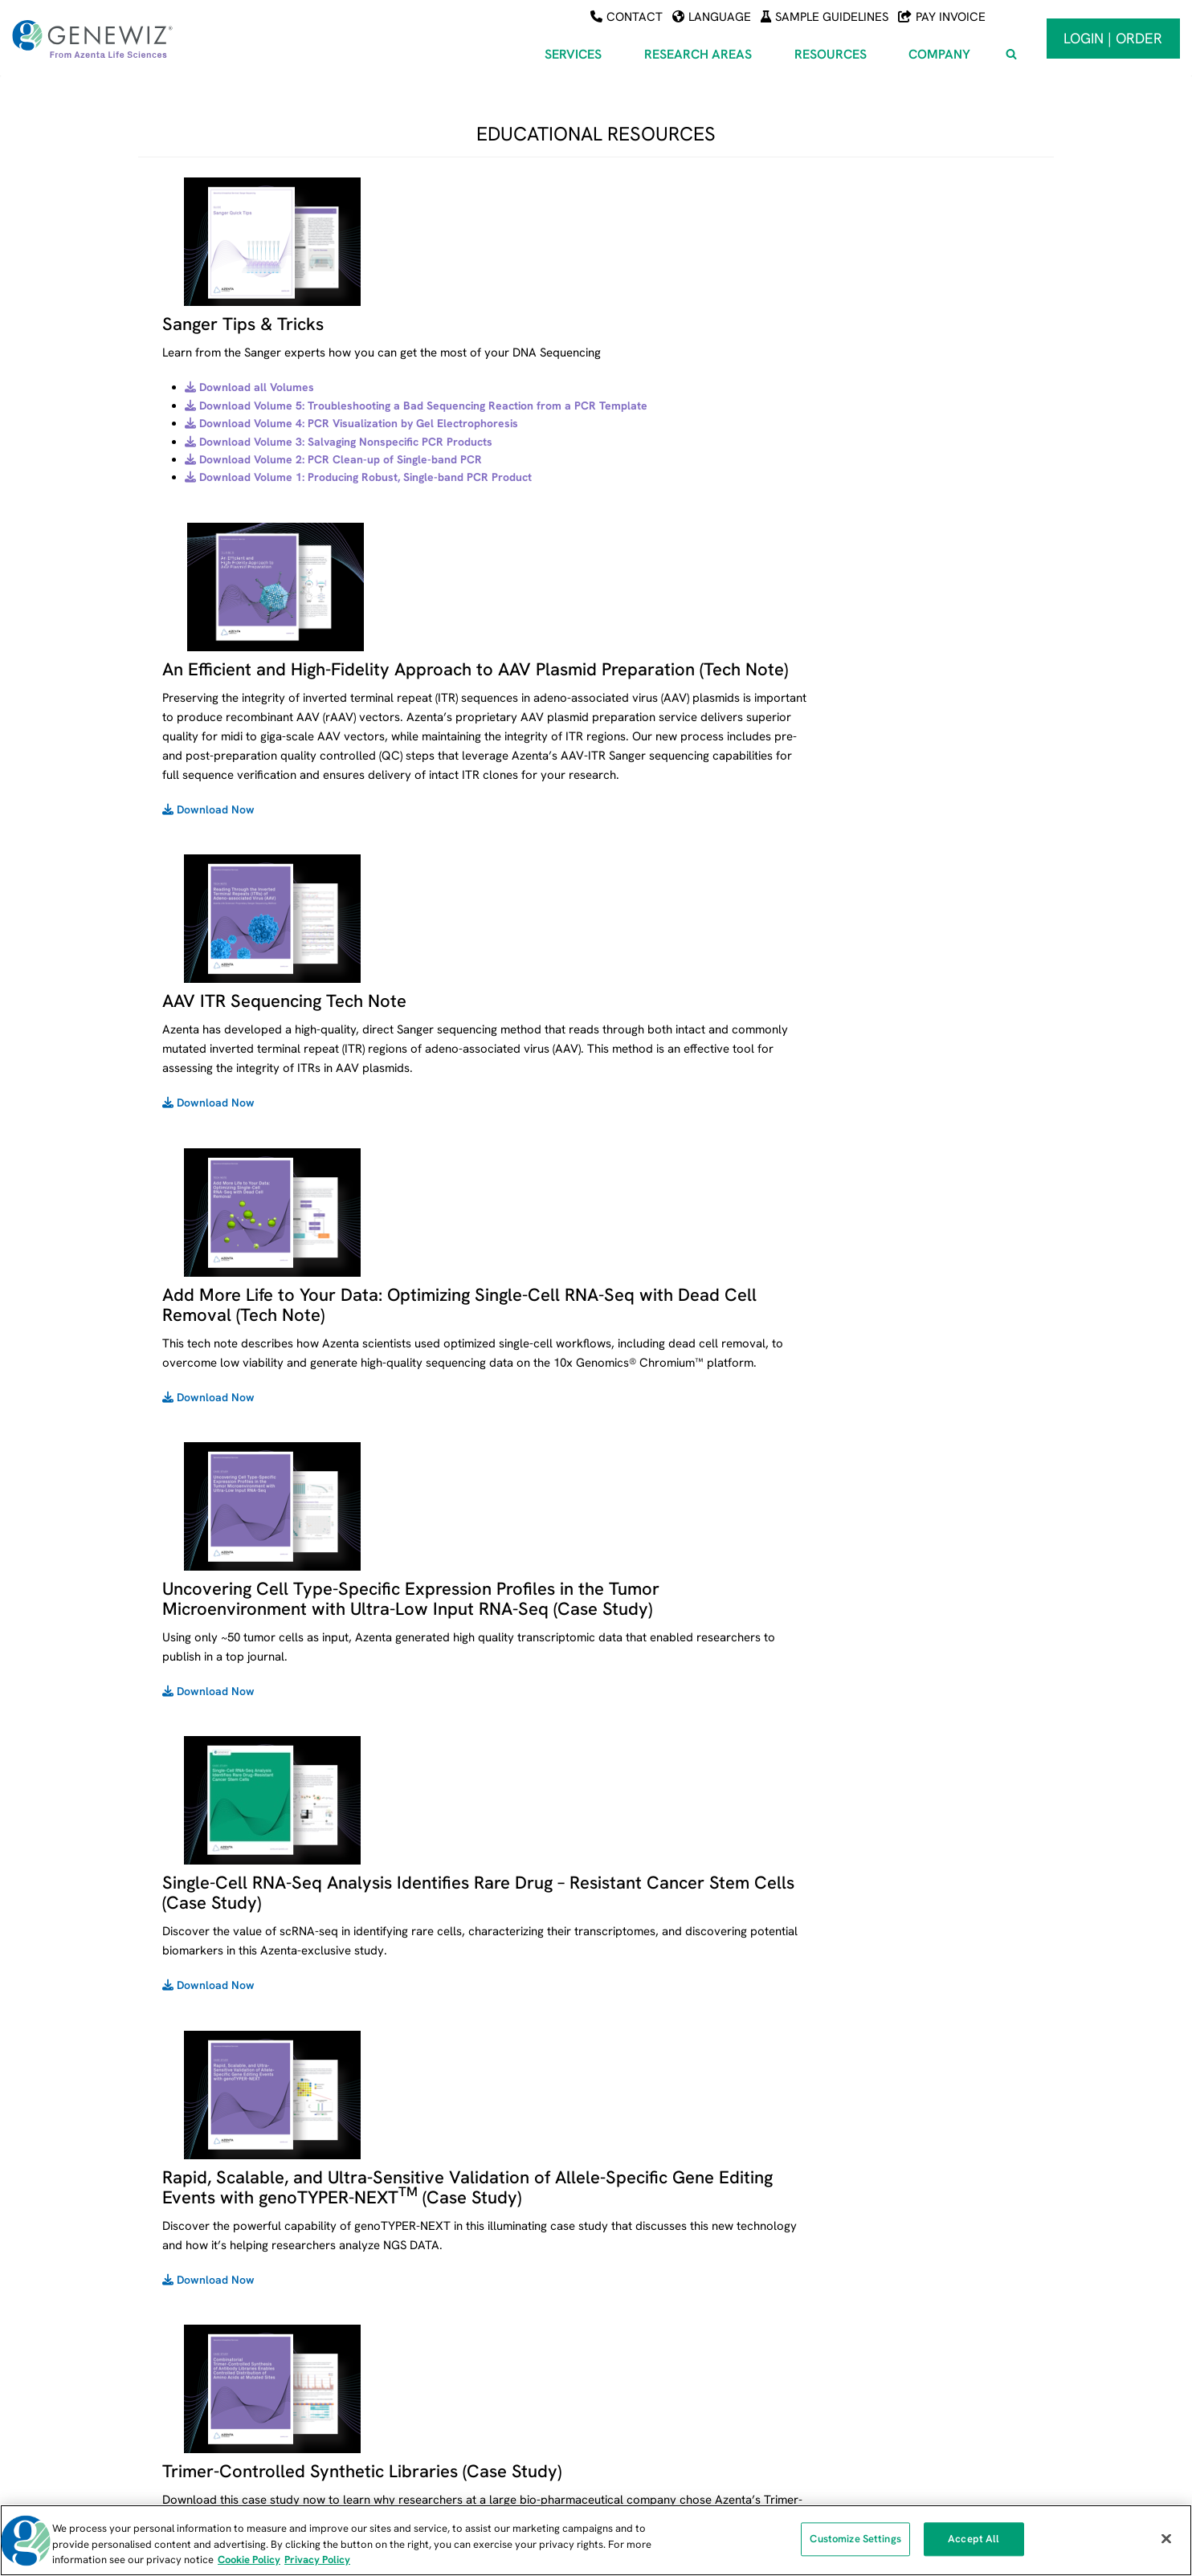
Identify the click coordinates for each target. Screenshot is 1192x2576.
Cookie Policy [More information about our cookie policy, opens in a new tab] (249, 2559)
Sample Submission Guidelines (723, 2263)
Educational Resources (703, 2353)
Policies (918, 2374)
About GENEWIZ (939, 2240)
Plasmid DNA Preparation (210, 2353)
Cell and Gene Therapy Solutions (483, 2285)
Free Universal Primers (704, 2308)
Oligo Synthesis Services (207, 2330)
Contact (626, 17)
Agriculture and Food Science (473, 2263)
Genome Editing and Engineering (480, 2419)
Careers (920, 2308)
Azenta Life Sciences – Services (225, 2240)
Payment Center (687, 2240)
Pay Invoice (942, 17)
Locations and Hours (951, 2330)
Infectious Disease (445, 2353)
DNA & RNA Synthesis (200, 2308)
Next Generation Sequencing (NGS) (233, 2263)
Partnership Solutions (954, 2397)
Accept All (973, 2541)
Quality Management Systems (722, 2419)
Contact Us (927, 2353)
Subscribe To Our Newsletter (973, 2419)
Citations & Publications (706, 2374)
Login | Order (1112, 38)
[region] (596, 2540)
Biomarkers (427, 2308)
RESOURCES (683, 2215)
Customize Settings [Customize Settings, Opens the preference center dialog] (855, 2541)
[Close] (1166, 2538)
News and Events (942, 2285)
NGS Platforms (683, 2397)
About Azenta (934, 2263)
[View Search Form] (1011, 54)
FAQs (658, 2285)
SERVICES (176, 2215)
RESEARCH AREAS (454, 2215)
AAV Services (431, 2240)
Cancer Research (442, 2330)
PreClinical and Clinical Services (228, 2374)
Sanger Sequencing (194, 2285)
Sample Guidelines (824, 17)
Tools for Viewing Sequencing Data (734, 2330)
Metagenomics (435, 2397)
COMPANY (930, 2215)
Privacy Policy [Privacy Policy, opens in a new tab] (317, 2559)
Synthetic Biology (441, 2374)
